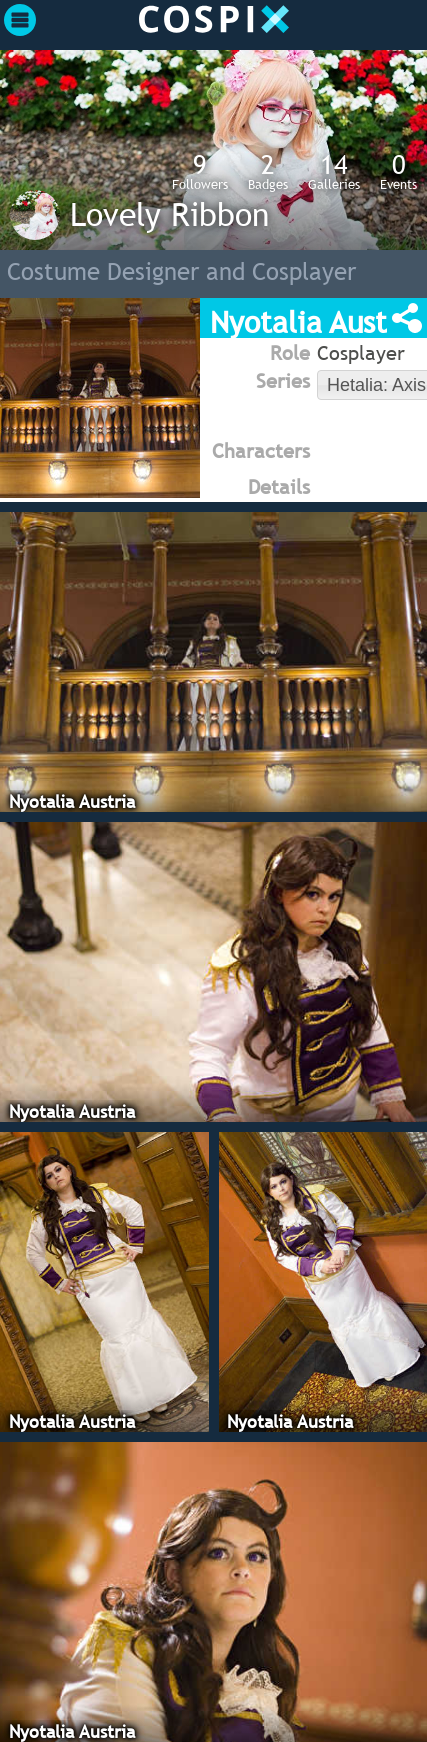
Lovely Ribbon (169, 214)
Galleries (334, 171)
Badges (268, 171)
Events (398, 171)
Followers (200, 171)
